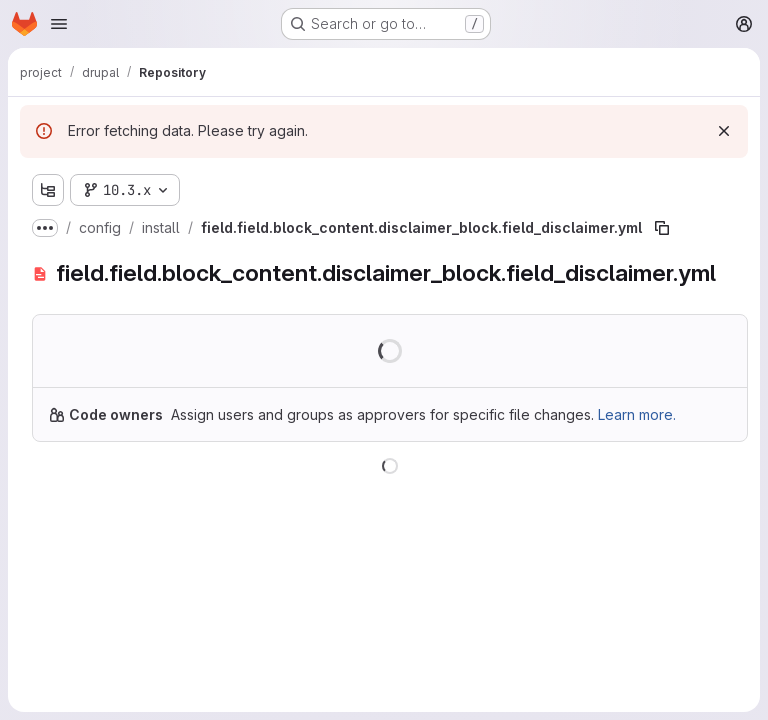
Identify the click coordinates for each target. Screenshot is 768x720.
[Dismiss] (724, 131)
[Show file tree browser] (48, 190)
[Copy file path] (662, 228)
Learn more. (637, 414)
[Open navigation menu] (59, 24)
